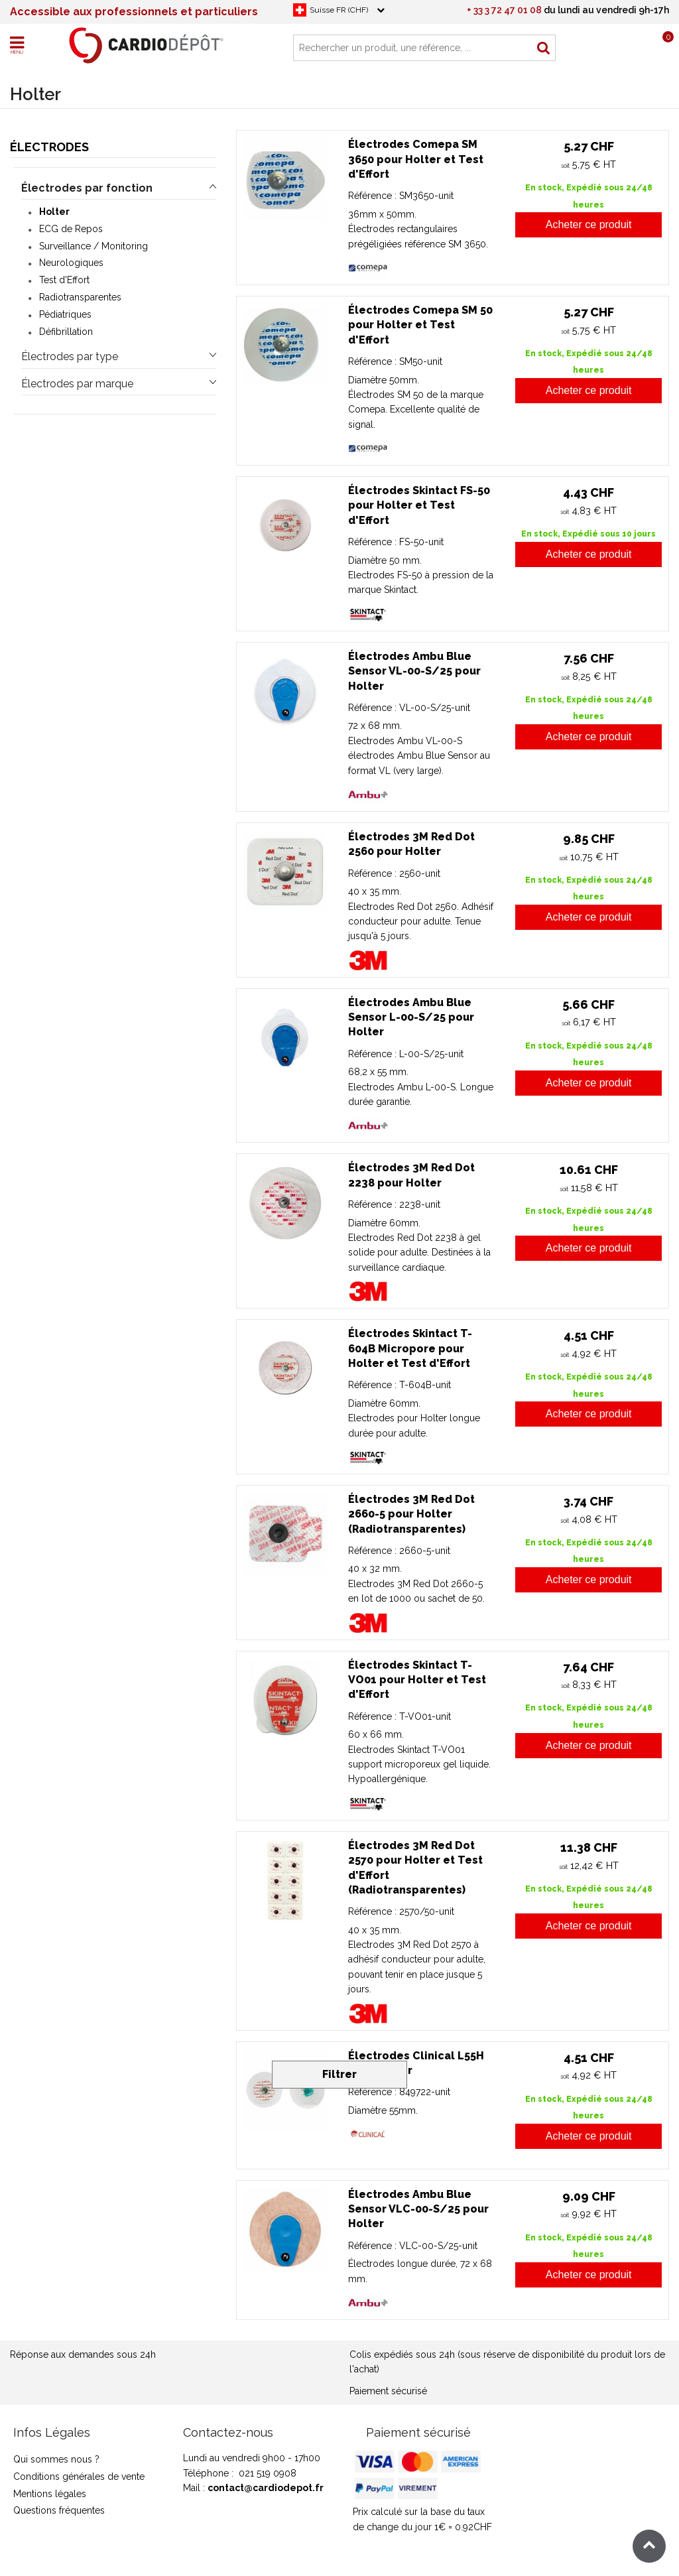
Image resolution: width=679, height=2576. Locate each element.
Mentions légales (49, 2493)
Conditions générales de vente (79, 2476)
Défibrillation (66, 331)
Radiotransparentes (80, 297)
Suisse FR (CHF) (339, 10)
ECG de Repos (71, 229)
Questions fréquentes (59, 2510)
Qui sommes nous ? (56, 2459)
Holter (54, 211)
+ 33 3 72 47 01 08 (504, 10)
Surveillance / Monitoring (93, 246)
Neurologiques (71, 262)
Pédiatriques (65, 314)
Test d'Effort (64, 280)
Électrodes (49, 147)
